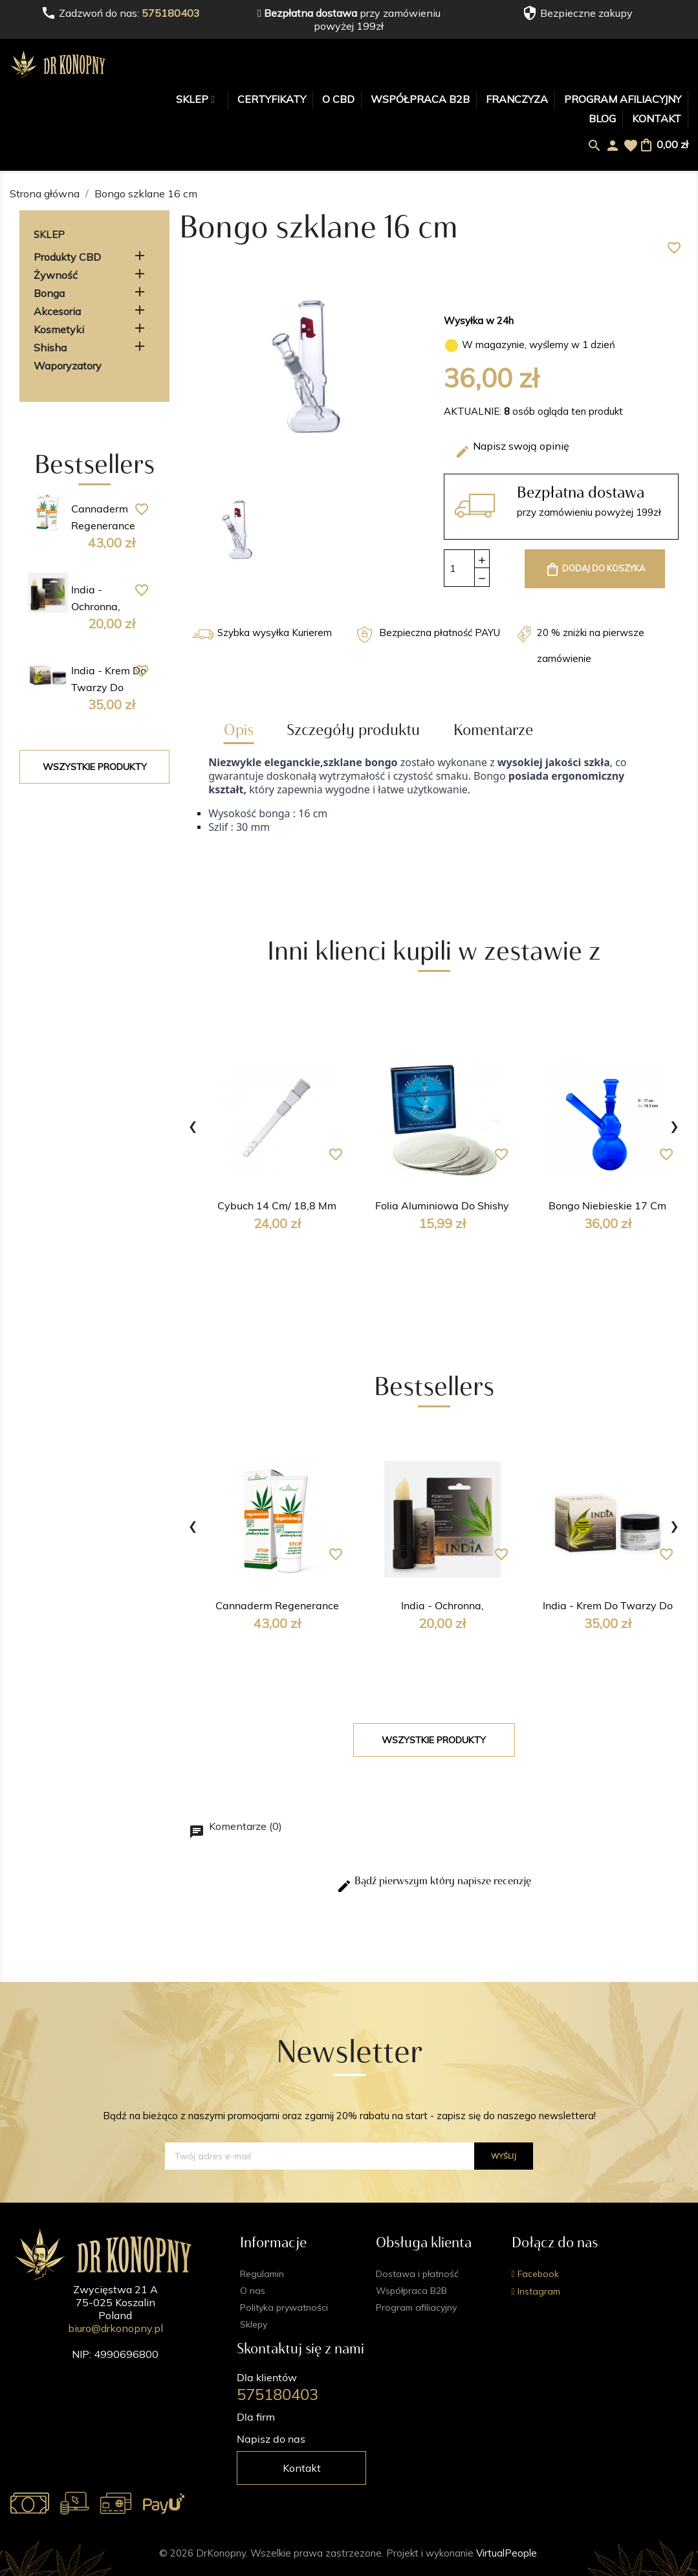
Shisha (50, 347)
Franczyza (517, 99)
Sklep (193, 99)
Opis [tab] (239, 730)
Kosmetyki (59, 329)
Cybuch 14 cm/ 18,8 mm (276, 1207)
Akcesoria (57, 311)
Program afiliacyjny (622, 99)
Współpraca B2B (420, 99)
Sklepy (253, 2324)
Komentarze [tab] (493, 730)
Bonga (49, 293)
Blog (602, 118)
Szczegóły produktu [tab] (353, 730)
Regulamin (262, 2274)
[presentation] (193, 1124)
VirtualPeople (506, 2553)
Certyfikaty (271, 99)
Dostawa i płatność (417, 2274)
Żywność (56, 275)
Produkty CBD (67, 256)
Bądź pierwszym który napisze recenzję (433, 1884)
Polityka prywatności (284, 2307)
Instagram (537, 2291)
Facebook (537, 2274)
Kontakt (656, 118)
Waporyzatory (68, 365)
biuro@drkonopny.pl (115, 2328)
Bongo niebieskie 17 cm (607, 1207)
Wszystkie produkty (95, 767)
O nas (252, 2290)
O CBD (338, 99)
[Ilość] (459, 568)
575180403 (171, 12)
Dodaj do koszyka (595, 569)
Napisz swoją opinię (512, 449)
